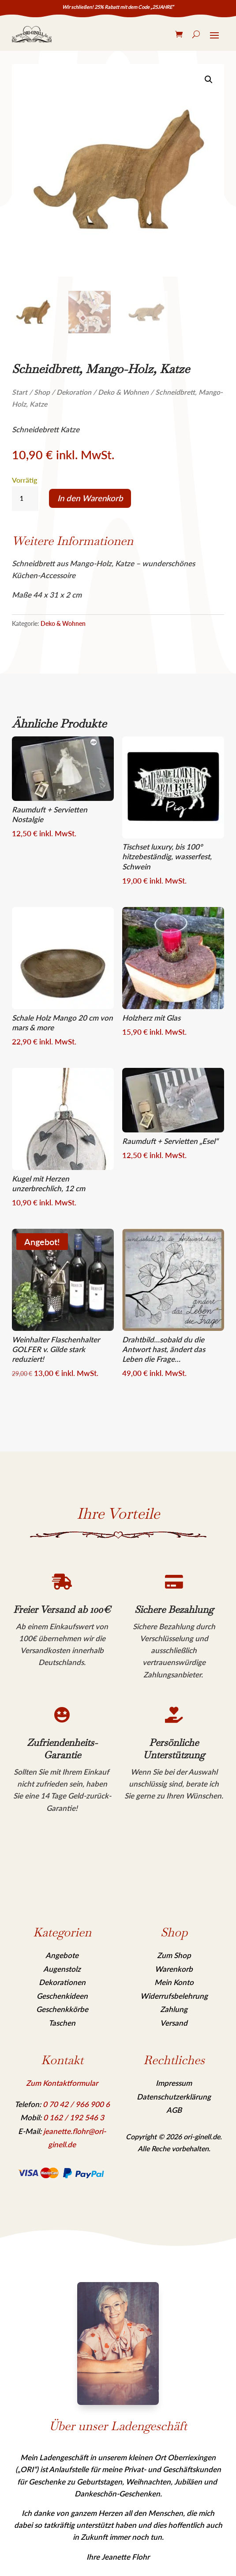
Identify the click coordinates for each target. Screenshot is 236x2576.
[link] (32, 34)
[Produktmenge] (25, 498)
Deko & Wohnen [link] (123, 392)
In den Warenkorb (90, 498)
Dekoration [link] (73, 392)
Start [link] (19, 392)
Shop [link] (42, 392)
